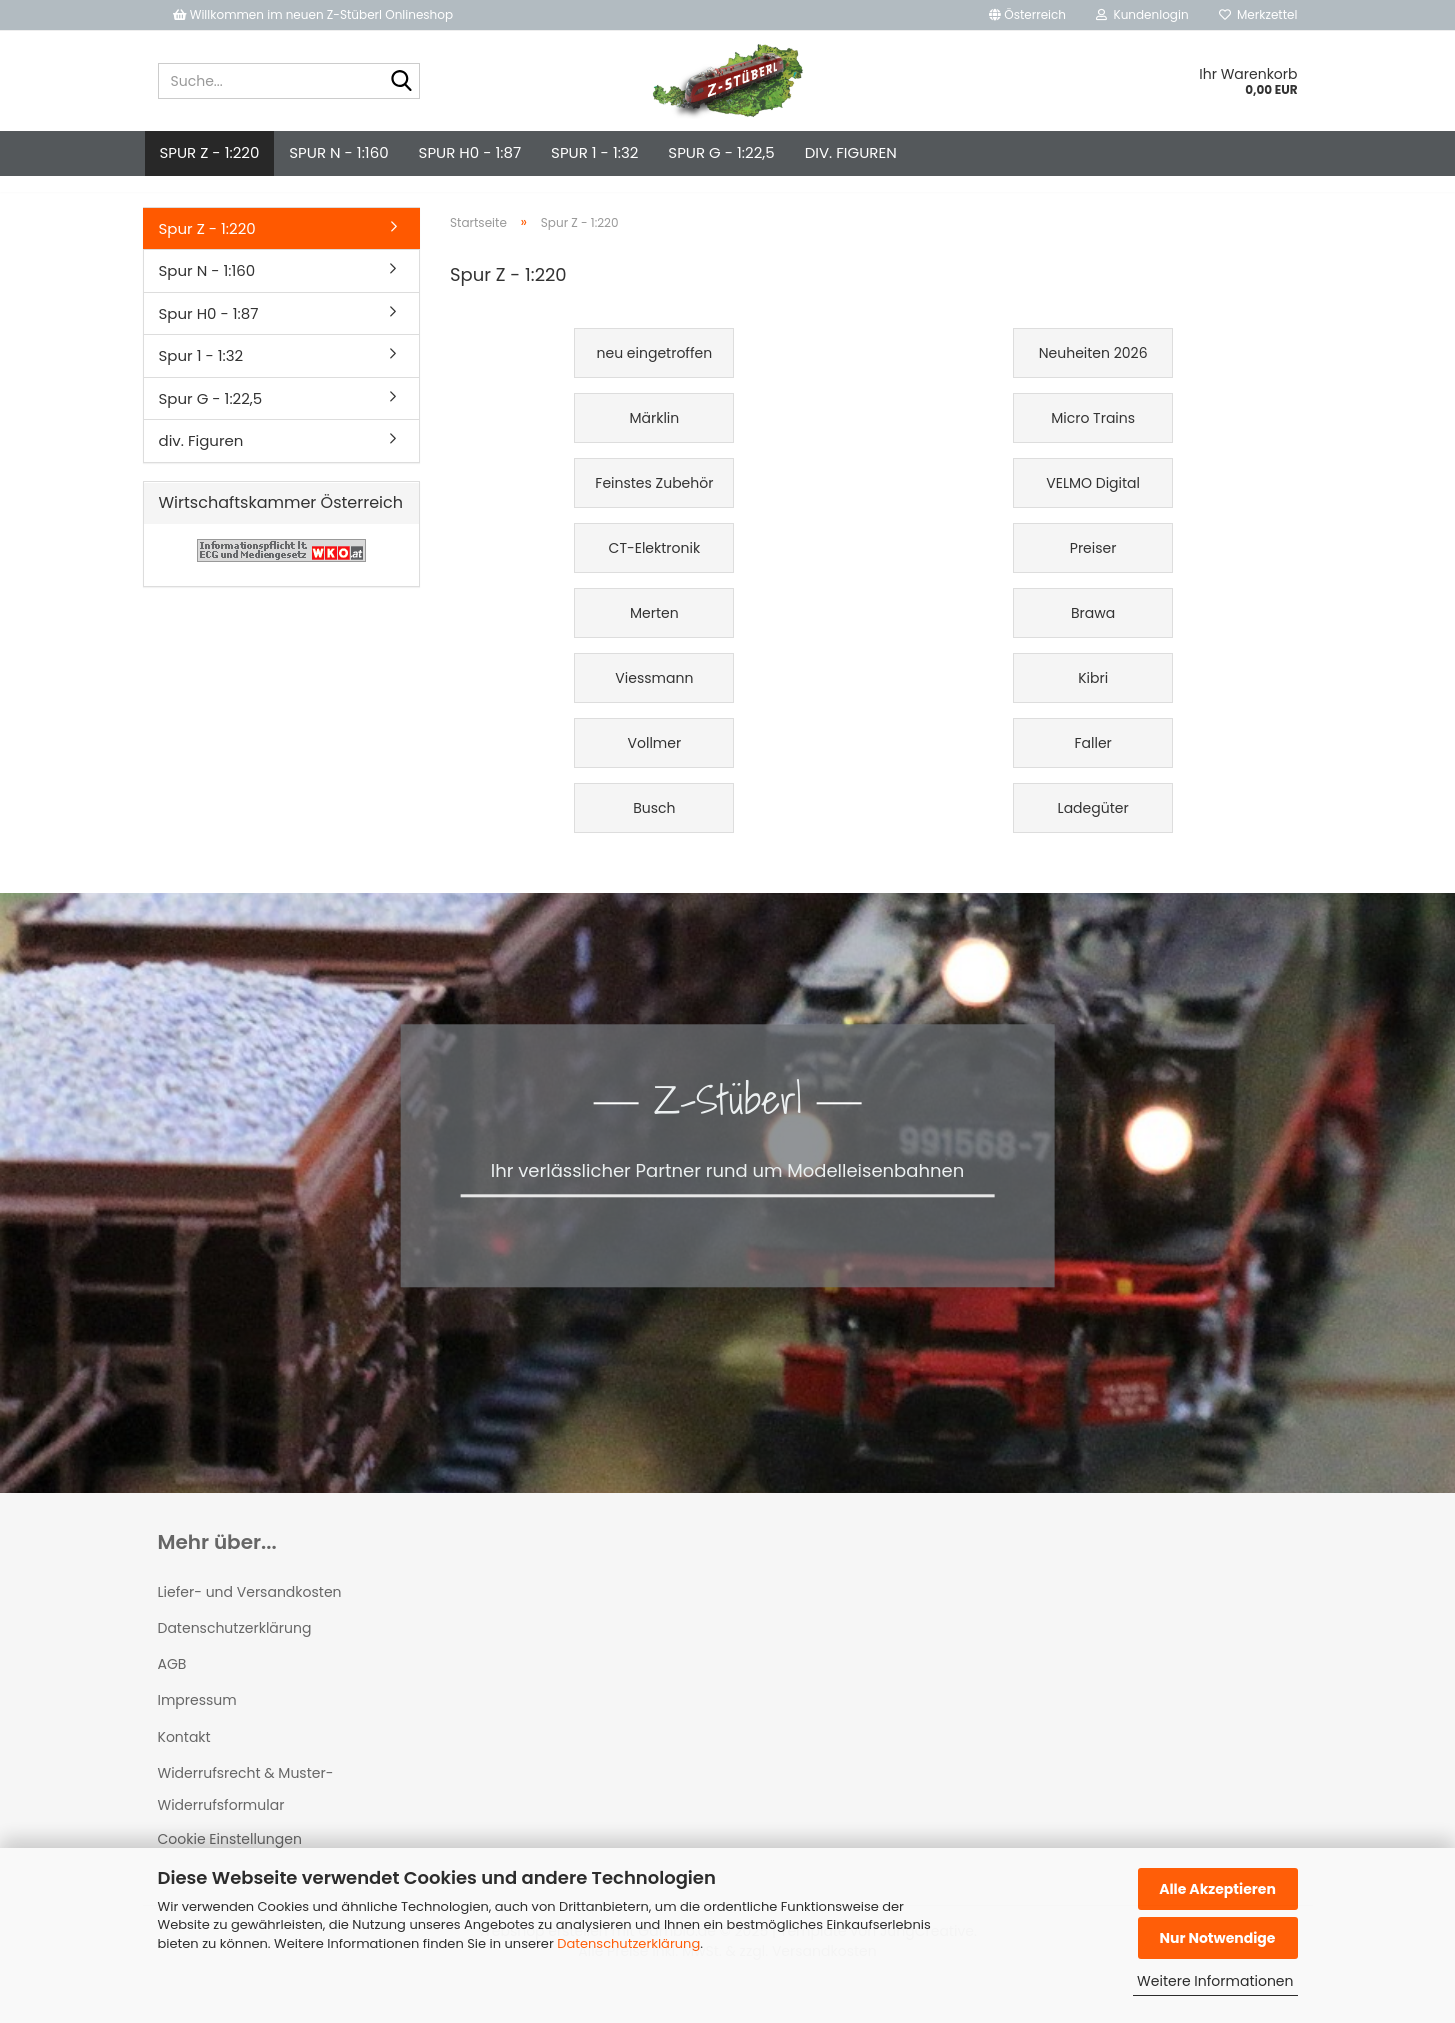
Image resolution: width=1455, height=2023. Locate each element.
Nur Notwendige (1217, 1938)
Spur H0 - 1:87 (470, 152)
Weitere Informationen (1215, 1981)
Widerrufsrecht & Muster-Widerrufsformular (246, 1807)
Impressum (197, 1718)
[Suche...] (401, 82)
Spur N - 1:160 (338, 152)
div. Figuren (851, 152)
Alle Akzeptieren (1217, 1889)
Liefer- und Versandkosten (250, 1610)
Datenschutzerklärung (628, 1943)
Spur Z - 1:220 (210, 152)
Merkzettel (1258, 14)
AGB (172, 1682)
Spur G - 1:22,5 (721, 152)
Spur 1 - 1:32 (594, 152)
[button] (1027, 15)
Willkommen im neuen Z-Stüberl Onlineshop (315, 14)
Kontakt (184, 1755)
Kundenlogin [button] (1142, 14)
